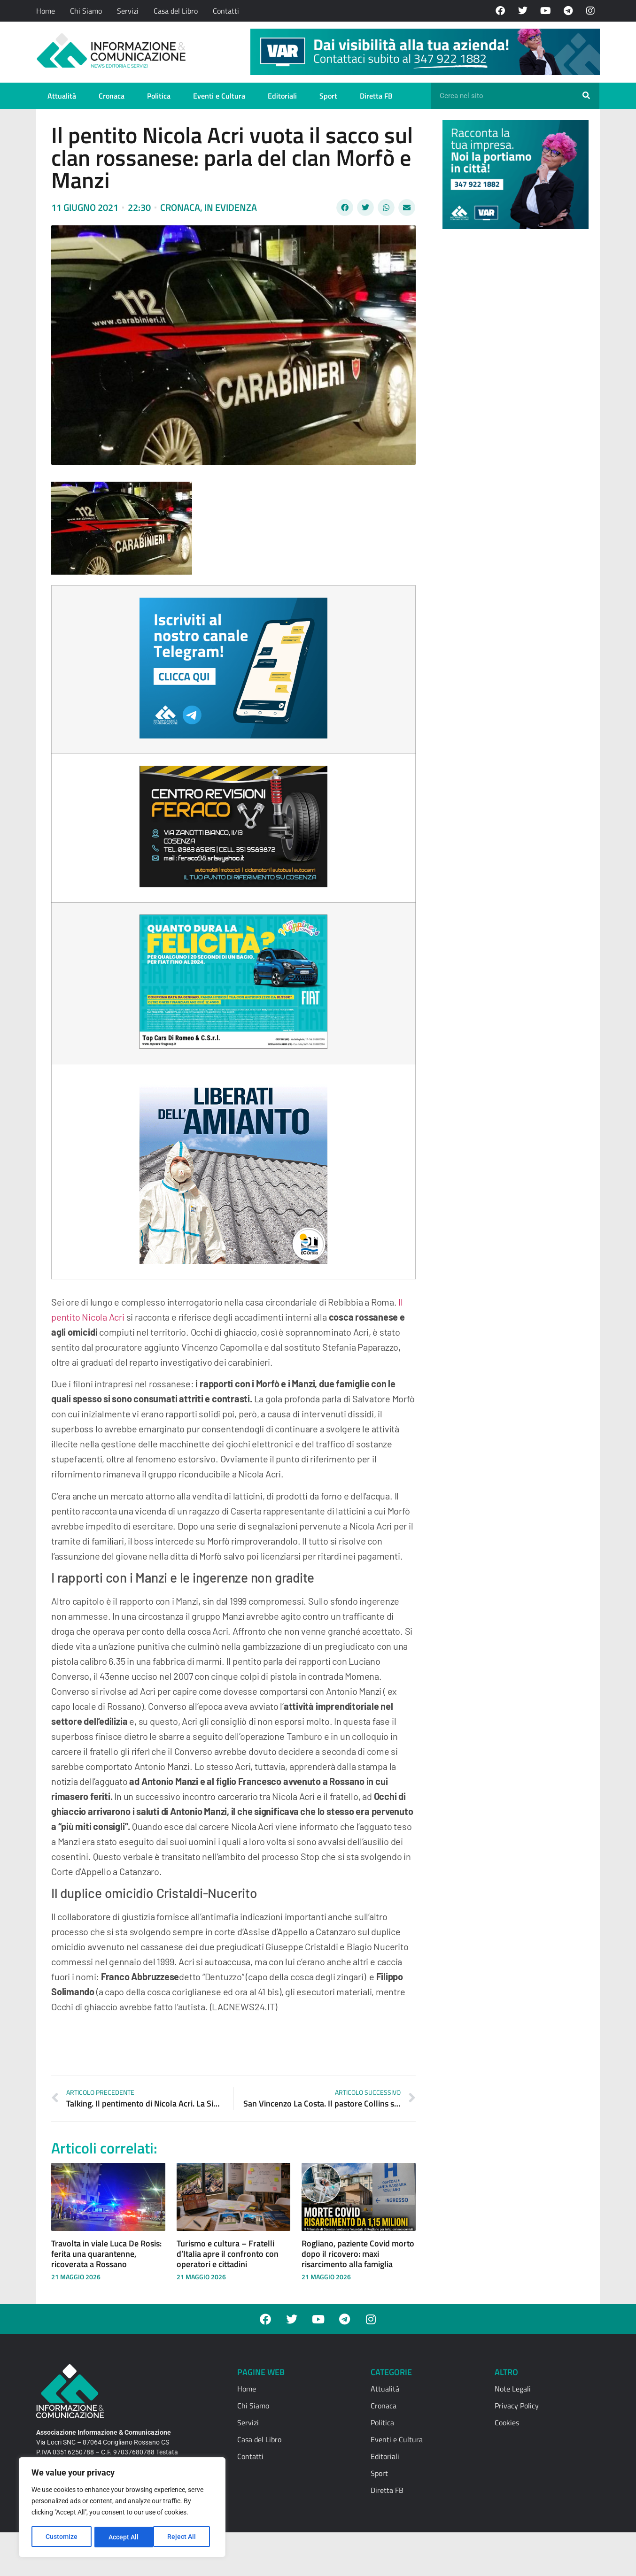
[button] (344, 207)
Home (45, 10)
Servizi (128, 10)
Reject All (123, 2537)
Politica (159, 95)
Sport (328, 95)
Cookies (507, 2422)
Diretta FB (376, 95)
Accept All (184, 2537)
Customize (62, 2537)
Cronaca (111, 95)
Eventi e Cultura (219, 95)
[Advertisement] (512, 381)
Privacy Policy (517, 2405)
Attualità (61, 95)
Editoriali (282, 95)
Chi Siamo (86, 10)
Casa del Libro (176, 10)
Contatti (226, 10)
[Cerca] (586, 96)
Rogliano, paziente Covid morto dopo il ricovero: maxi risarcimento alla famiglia (358, 2253)
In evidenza (230, 207)
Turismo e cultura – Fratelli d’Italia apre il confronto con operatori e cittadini (228, 2253)
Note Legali (513, 2388)
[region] (122, 2508)
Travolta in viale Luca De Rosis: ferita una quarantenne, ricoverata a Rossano (106, 2253)
